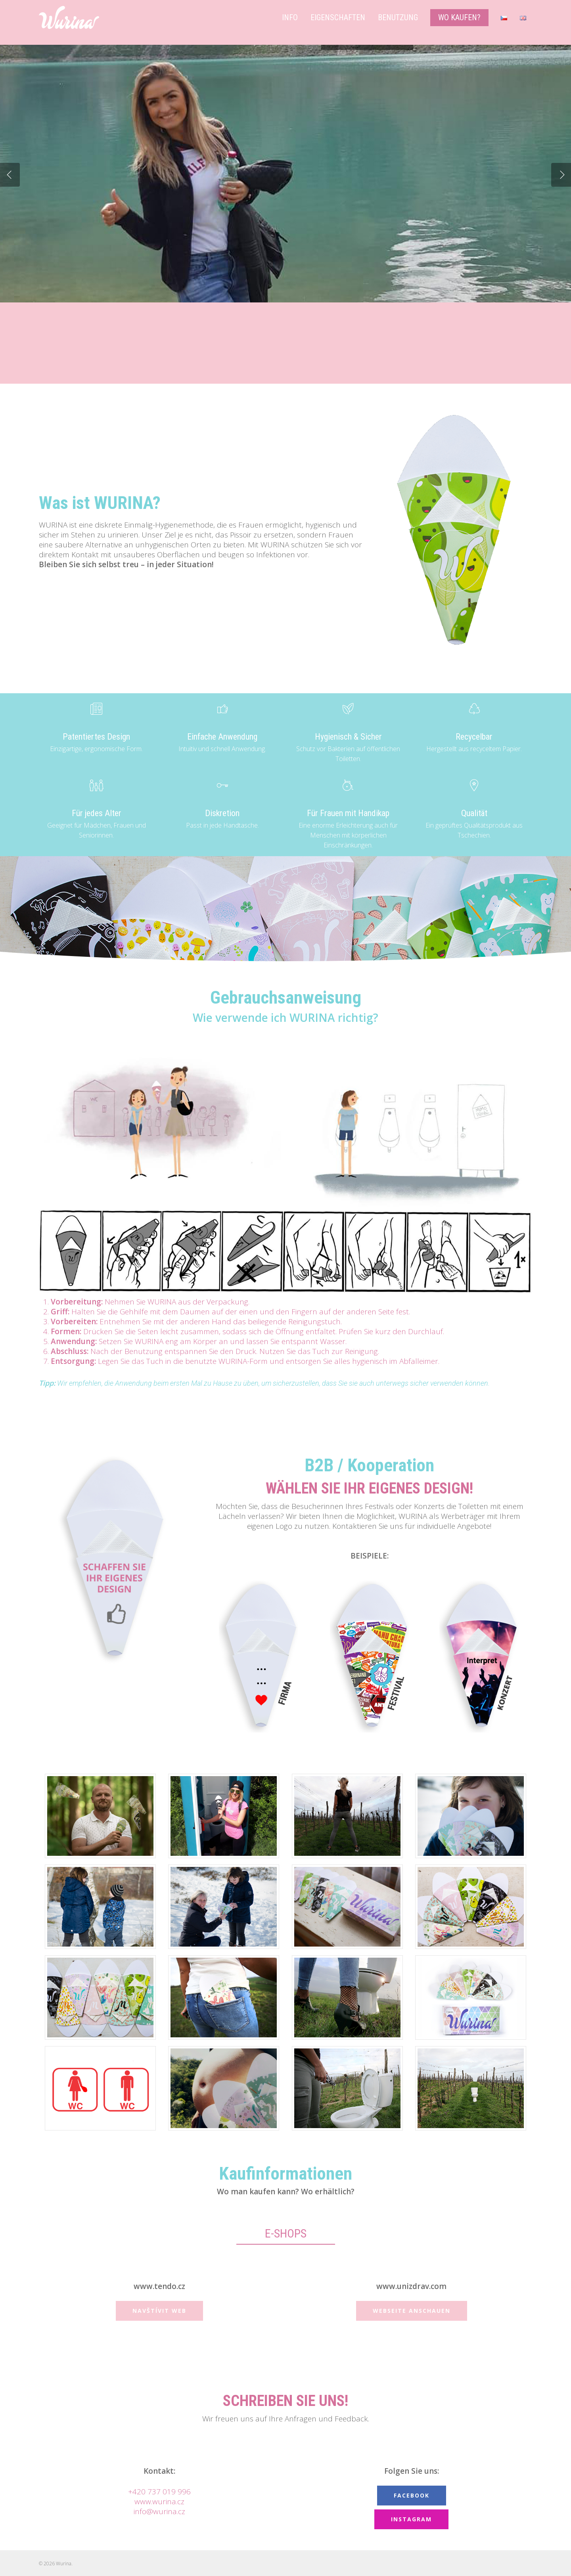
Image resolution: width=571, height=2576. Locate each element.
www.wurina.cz (159, 2501)
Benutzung (398, 17)
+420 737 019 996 (159, 2491)
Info (290, 17)
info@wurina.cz (159, 2511)
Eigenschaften (337, 17)
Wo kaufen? (459, 17)
